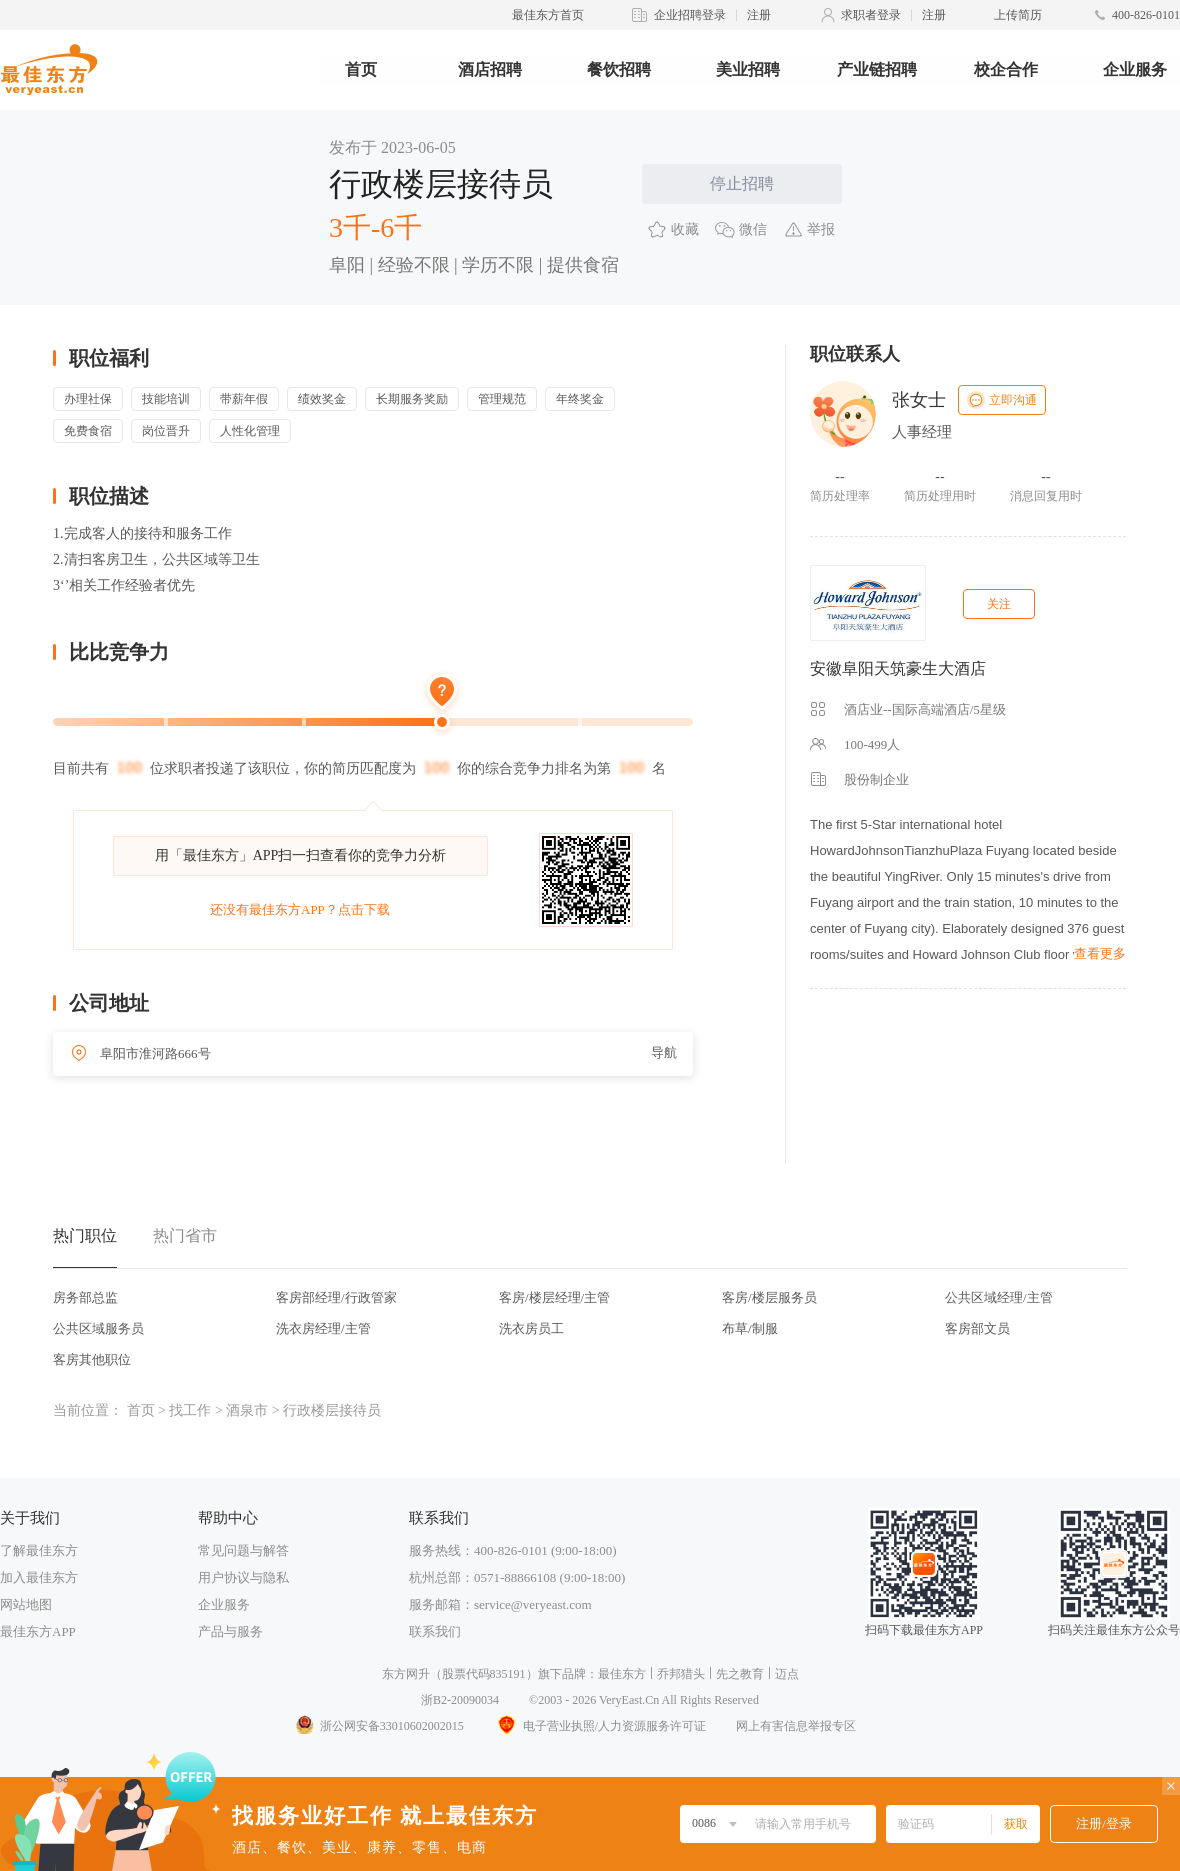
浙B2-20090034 (460, 1700)
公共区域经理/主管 (999, 1297)
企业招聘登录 (690, 15)
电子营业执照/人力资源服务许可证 (600, 1726)
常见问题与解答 (243, 1550)
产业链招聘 (877, 69)
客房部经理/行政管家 (336, 1297)
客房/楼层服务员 (769, 1297)
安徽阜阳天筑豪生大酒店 (898, 668)
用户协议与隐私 (243, 1577)
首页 (361, 69)
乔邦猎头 (681, 1674)
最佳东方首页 (548, 15)
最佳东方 (622, 1674)
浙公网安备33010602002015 (379, 1726)
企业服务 (1135, 69)
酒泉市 (247, 1410)
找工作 (190, 1410)
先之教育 (740, 1674)
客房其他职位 (92, 1359)
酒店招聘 (490, 69)
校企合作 (1006, 69)
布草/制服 (750, 1328)
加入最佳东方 (39, 1577)
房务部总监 (85, 1297)
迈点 (787, 1674)
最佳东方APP (38, 1631)
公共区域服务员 (98, 1328)
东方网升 (406, 1674)
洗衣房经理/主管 (323, 1328)
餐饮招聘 (619, 69)
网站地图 (26, 1604)
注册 (759, 15)
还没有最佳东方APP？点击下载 (300, 909)
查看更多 (1100, 953)
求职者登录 (871, 15)
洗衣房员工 (531, 1328)
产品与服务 (230, 1631)
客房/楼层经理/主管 (554, 1297)
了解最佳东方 (39, 1550)
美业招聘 (748, 69)
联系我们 (435, 1631)
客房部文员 (977, 1328)
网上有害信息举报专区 (796, 1726)
